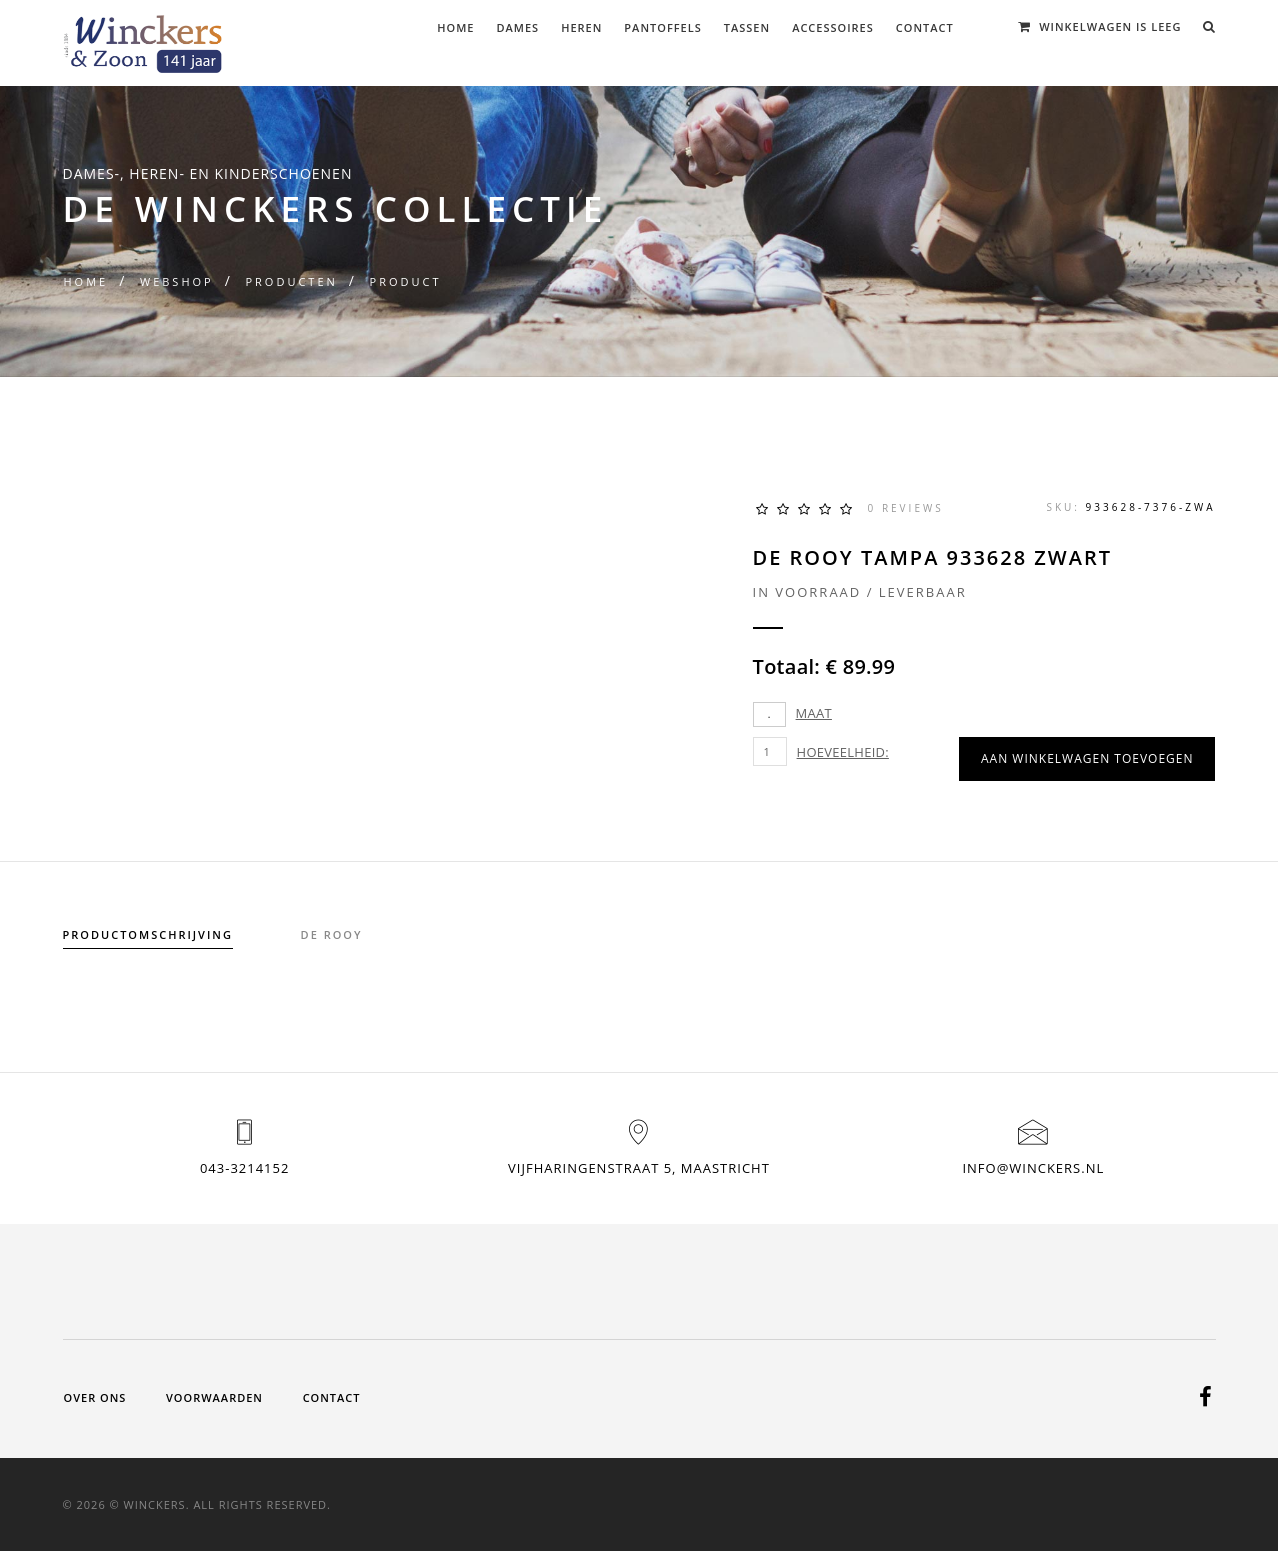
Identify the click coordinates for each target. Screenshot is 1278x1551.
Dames (518, 27)
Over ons (95, 1397)
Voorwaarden (214, 1397)
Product (406, 281)
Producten (291, 281)
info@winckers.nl (1033, 1168)
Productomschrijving (148, 934)
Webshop (177, 281)
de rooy (332, 934)
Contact (925, 27)
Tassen (747, 27)
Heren (581, 27)
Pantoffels (662, 27)
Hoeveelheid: (843, 752)
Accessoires (833, 27)
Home (455, 27)
